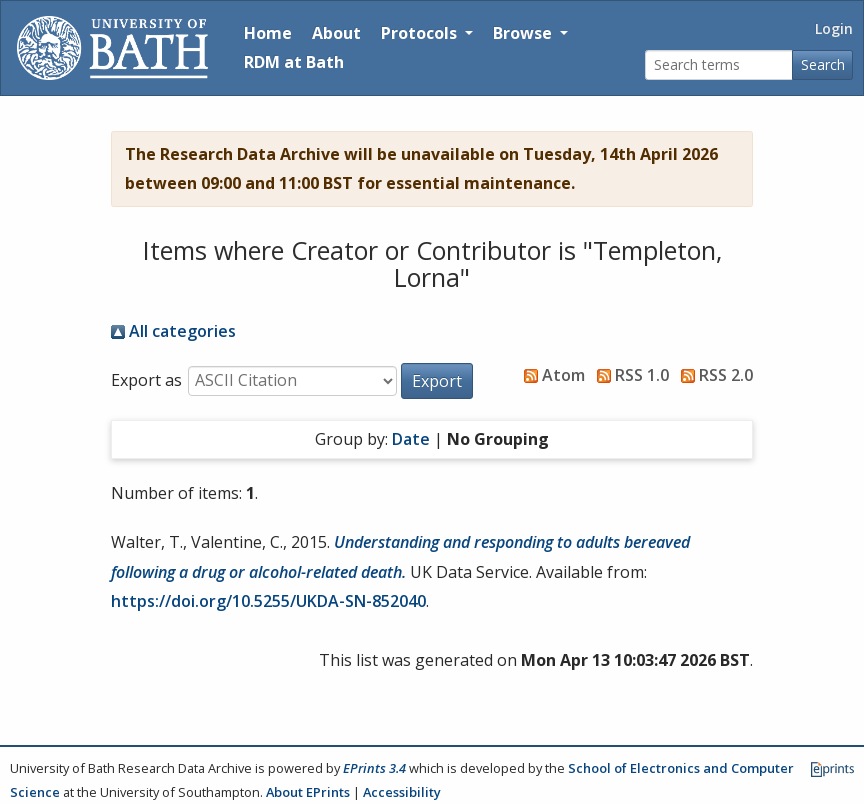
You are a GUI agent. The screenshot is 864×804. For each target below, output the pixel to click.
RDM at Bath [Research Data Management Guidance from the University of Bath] (294, 62)
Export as (146, 380)
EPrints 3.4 (374, 768)
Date (411, 439)
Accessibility (402, 792)
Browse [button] (524, 33)
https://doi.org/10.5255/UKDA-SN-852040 (268, 601)
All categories (173, 331)
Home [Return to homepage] (268, 33)
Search (823, 64)
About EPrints (308, 792)
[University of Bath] (112, 48)
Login (834, 28)
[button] (437, 381)
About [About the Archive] (336, 33)
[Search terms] (719, 65)
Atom (550, 375)
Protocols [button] (421, 33)
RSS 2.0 (713, 375)
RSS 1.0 (629, 375)
